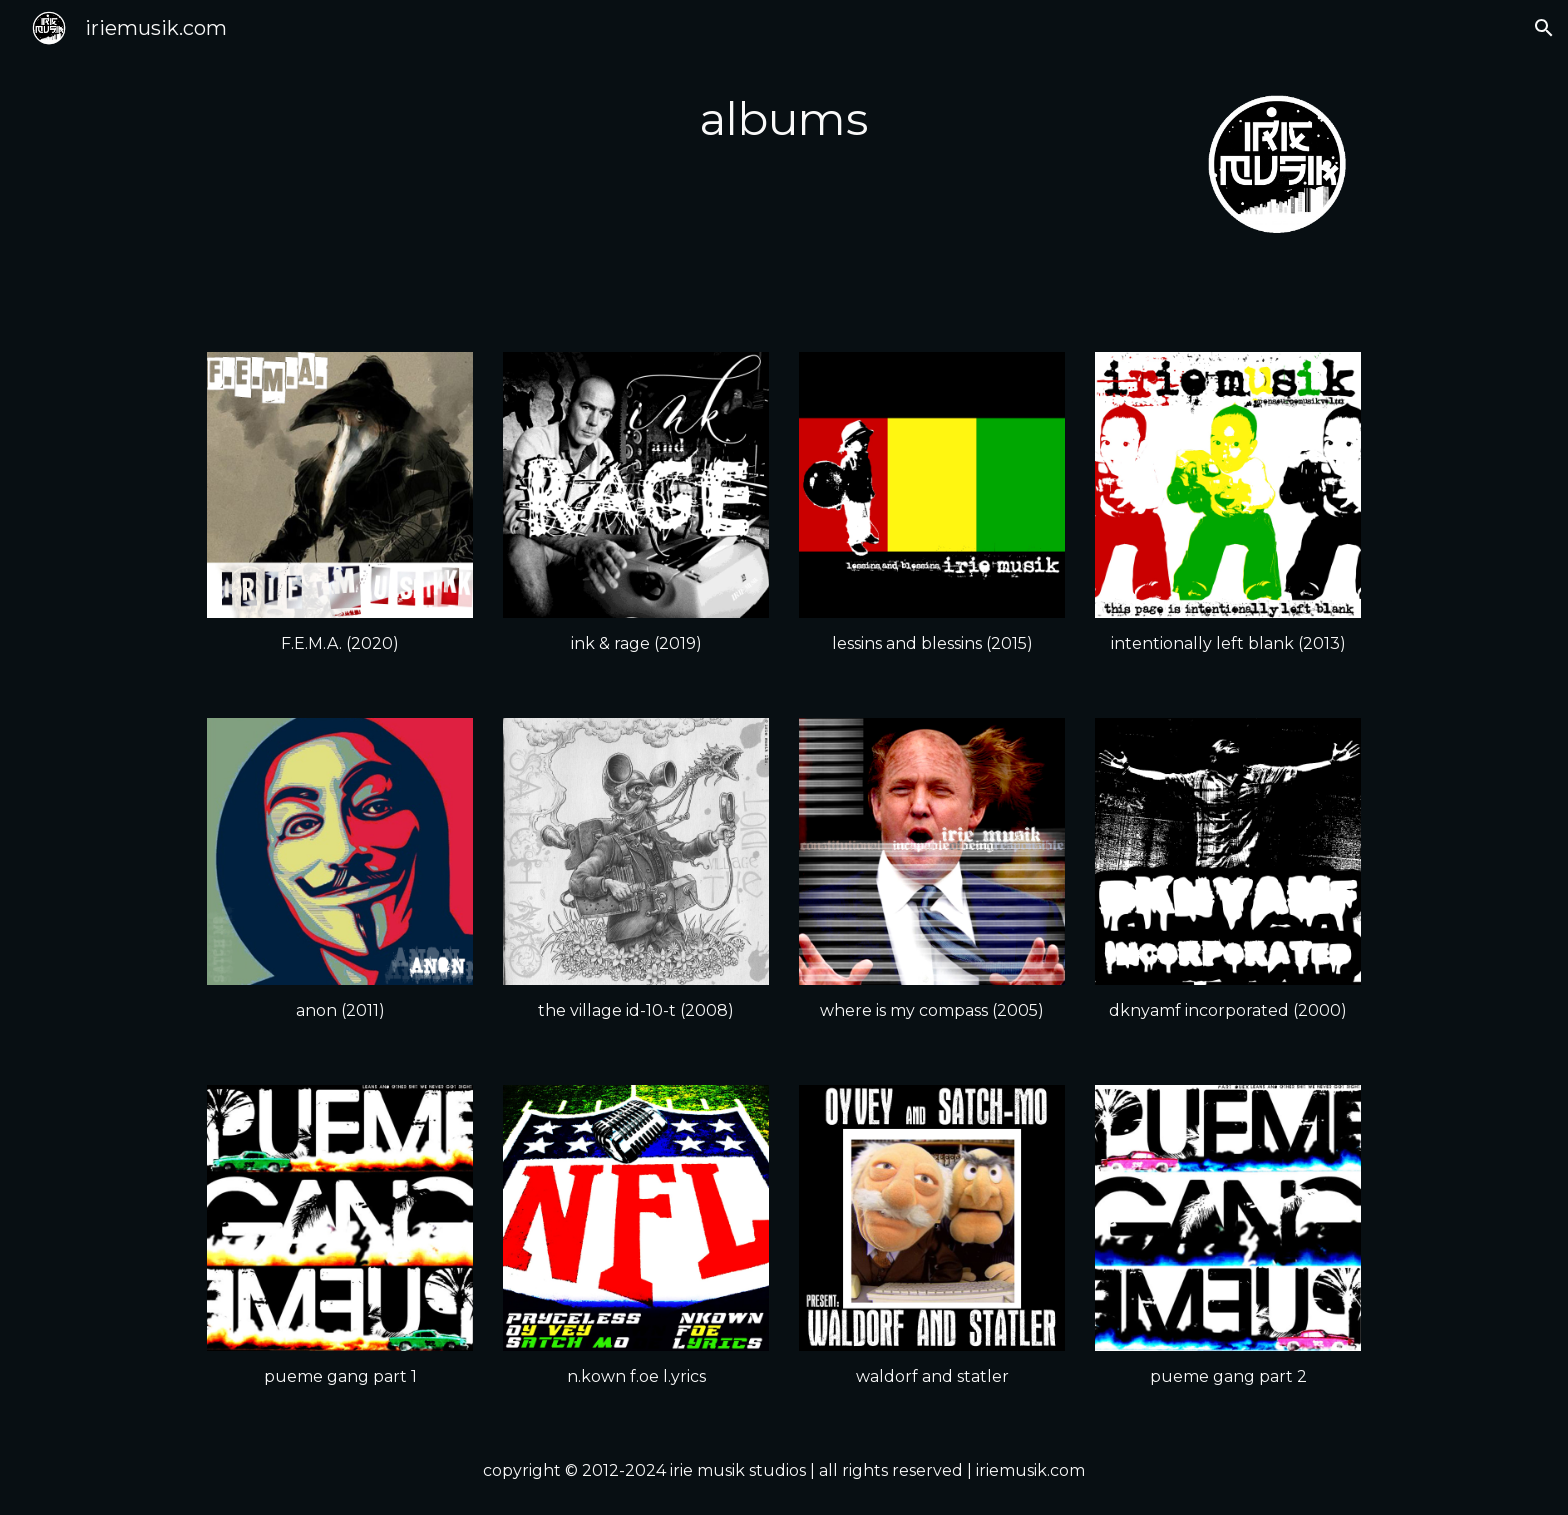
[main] (784, 119)
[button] (1544, 28)
